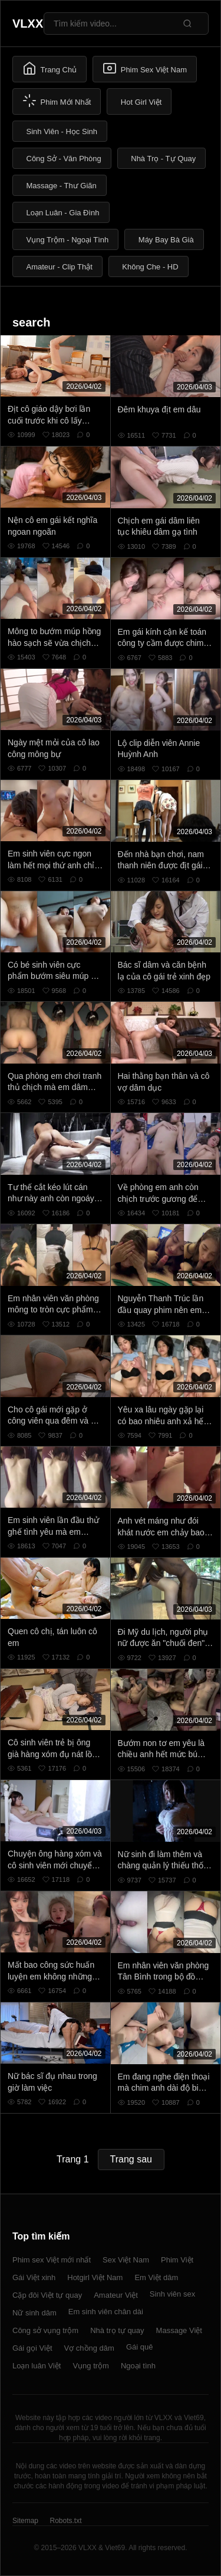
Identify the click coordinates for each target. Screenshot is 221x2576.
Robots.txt (65, 2521)
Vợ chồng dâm (89, 2348)
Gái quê (139, 2346)
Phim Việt (177, 2259)
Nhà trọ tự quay (117, 2330)
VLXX (27, 23)
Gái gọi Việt (32, 2348)
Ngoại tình (138, 2365)
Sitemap (25, 2521)
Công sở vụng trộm (45, 2330)
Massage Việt (179, 2330)
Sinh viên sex (172, 2294)
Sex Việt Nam (126, 2259)
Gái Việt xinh (33, 2277)
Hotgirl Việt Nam (95, 2277)
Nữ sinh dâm (34, 2312)
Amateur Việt (116, 2295)
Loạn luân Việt (36, 2365)
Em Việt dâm (156, 2277)
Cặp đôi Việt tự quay (47, 2295)
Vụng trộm (90, 2365)
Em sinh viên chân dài (105, 2311)
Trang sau (131, 2159)
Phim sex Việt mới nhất (51, 2259)
